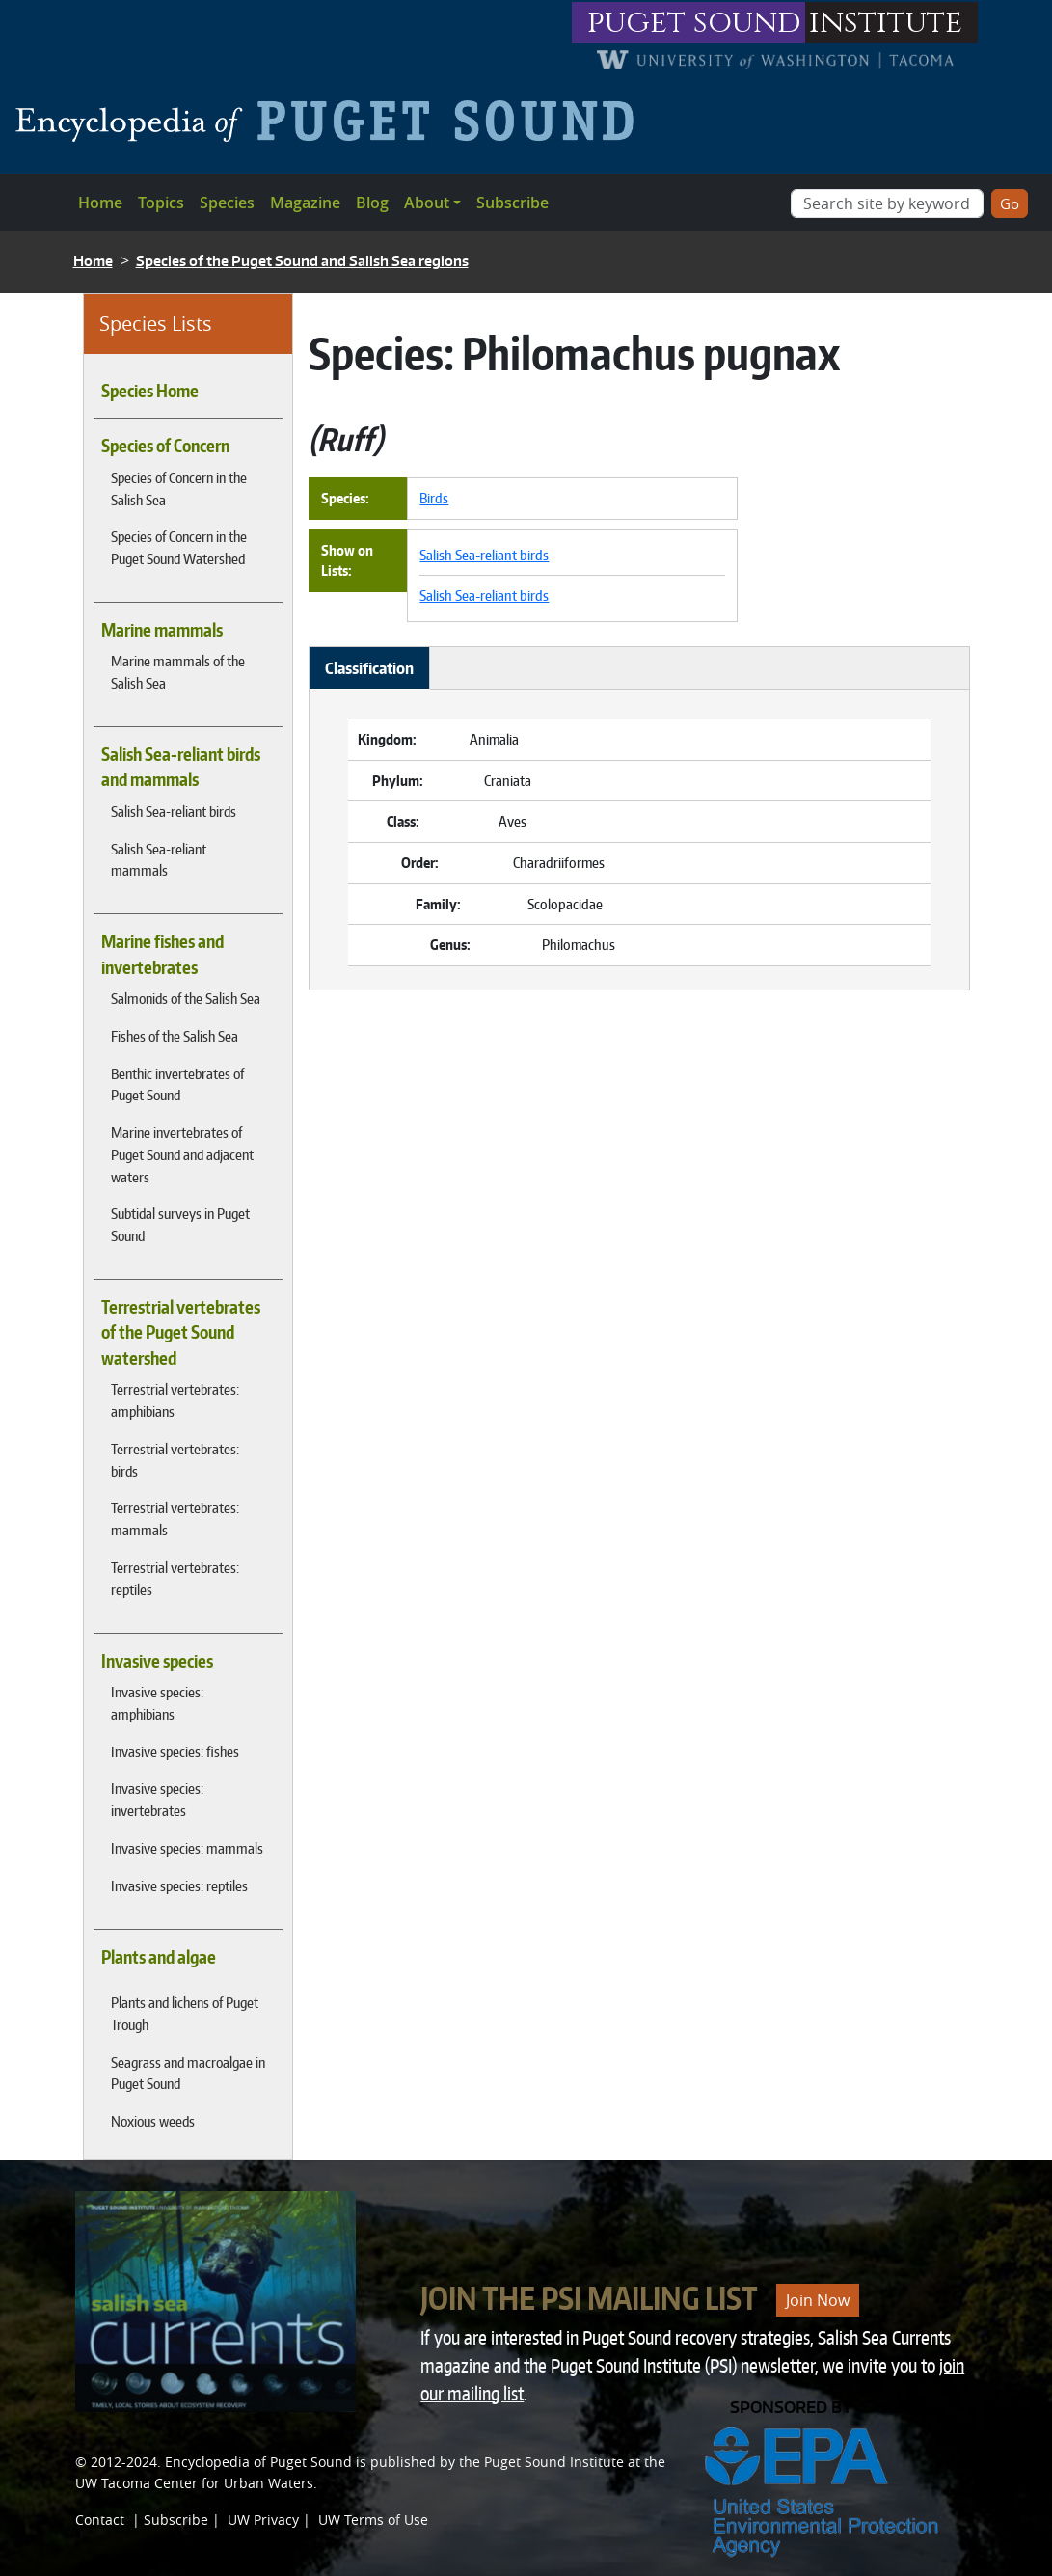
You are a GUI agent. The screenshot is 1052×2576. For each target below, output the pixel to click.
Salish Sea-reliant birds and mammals (180, 767)
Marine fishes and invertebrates (162, 954)
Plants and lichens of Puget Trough (184, 2013)
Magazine (305, 202)
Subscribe (512, 202)
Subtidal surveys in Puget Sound (180, 1224)
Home (100, 202)
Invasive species (157, 1660)
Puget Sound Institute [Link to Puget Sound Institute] (554, 2462)
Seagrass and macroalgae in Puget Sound (188, 2073)
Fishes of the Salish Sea (174, 1035)
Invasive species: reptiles (179, 1885)
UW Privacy (263, 2519)
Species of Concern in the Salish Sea (179, 488)
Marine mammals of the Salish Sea (178, 671)
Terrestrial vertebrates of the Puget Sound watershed (180, 1332)
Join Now (818, 2300)
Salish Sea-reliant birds (173, 811)
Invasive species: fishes (175, 1751)
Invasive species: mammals (187, 1847)
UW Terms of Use (373, 2519)
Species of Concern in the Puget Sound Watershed (179, 547)
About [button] (426, 202)
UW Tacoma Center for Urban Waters (194, 2483)
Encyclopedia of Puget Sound (258, 2462)
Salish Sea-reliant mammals (158, 860)
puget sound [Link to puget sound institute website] (694, 22)
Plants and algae (158, 1956)
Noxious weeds (153, 2120)
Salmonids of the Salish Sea (185, 998)
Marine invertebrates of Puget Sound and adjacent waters (182, 1154)
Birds (433, 497)
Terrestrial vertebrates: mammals (175, 1518)
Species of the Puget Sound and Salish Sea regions (302, 261)
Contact (99, 2519)
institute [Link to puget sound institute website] (885, 22)
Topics (161, 202)
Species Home (150, 390)
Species (227, 202)
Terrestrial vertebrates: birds (175, 1459)
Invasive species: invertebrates (157, 1799)
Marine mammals (162, 629)
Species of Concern (165, 445)
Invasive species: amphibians (157, 1702)
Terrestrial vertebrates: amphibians (175, 1400)
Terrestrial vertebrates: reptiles (175, 1578)
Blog (372, 202)
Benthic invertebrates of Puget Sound (177, 1084)
